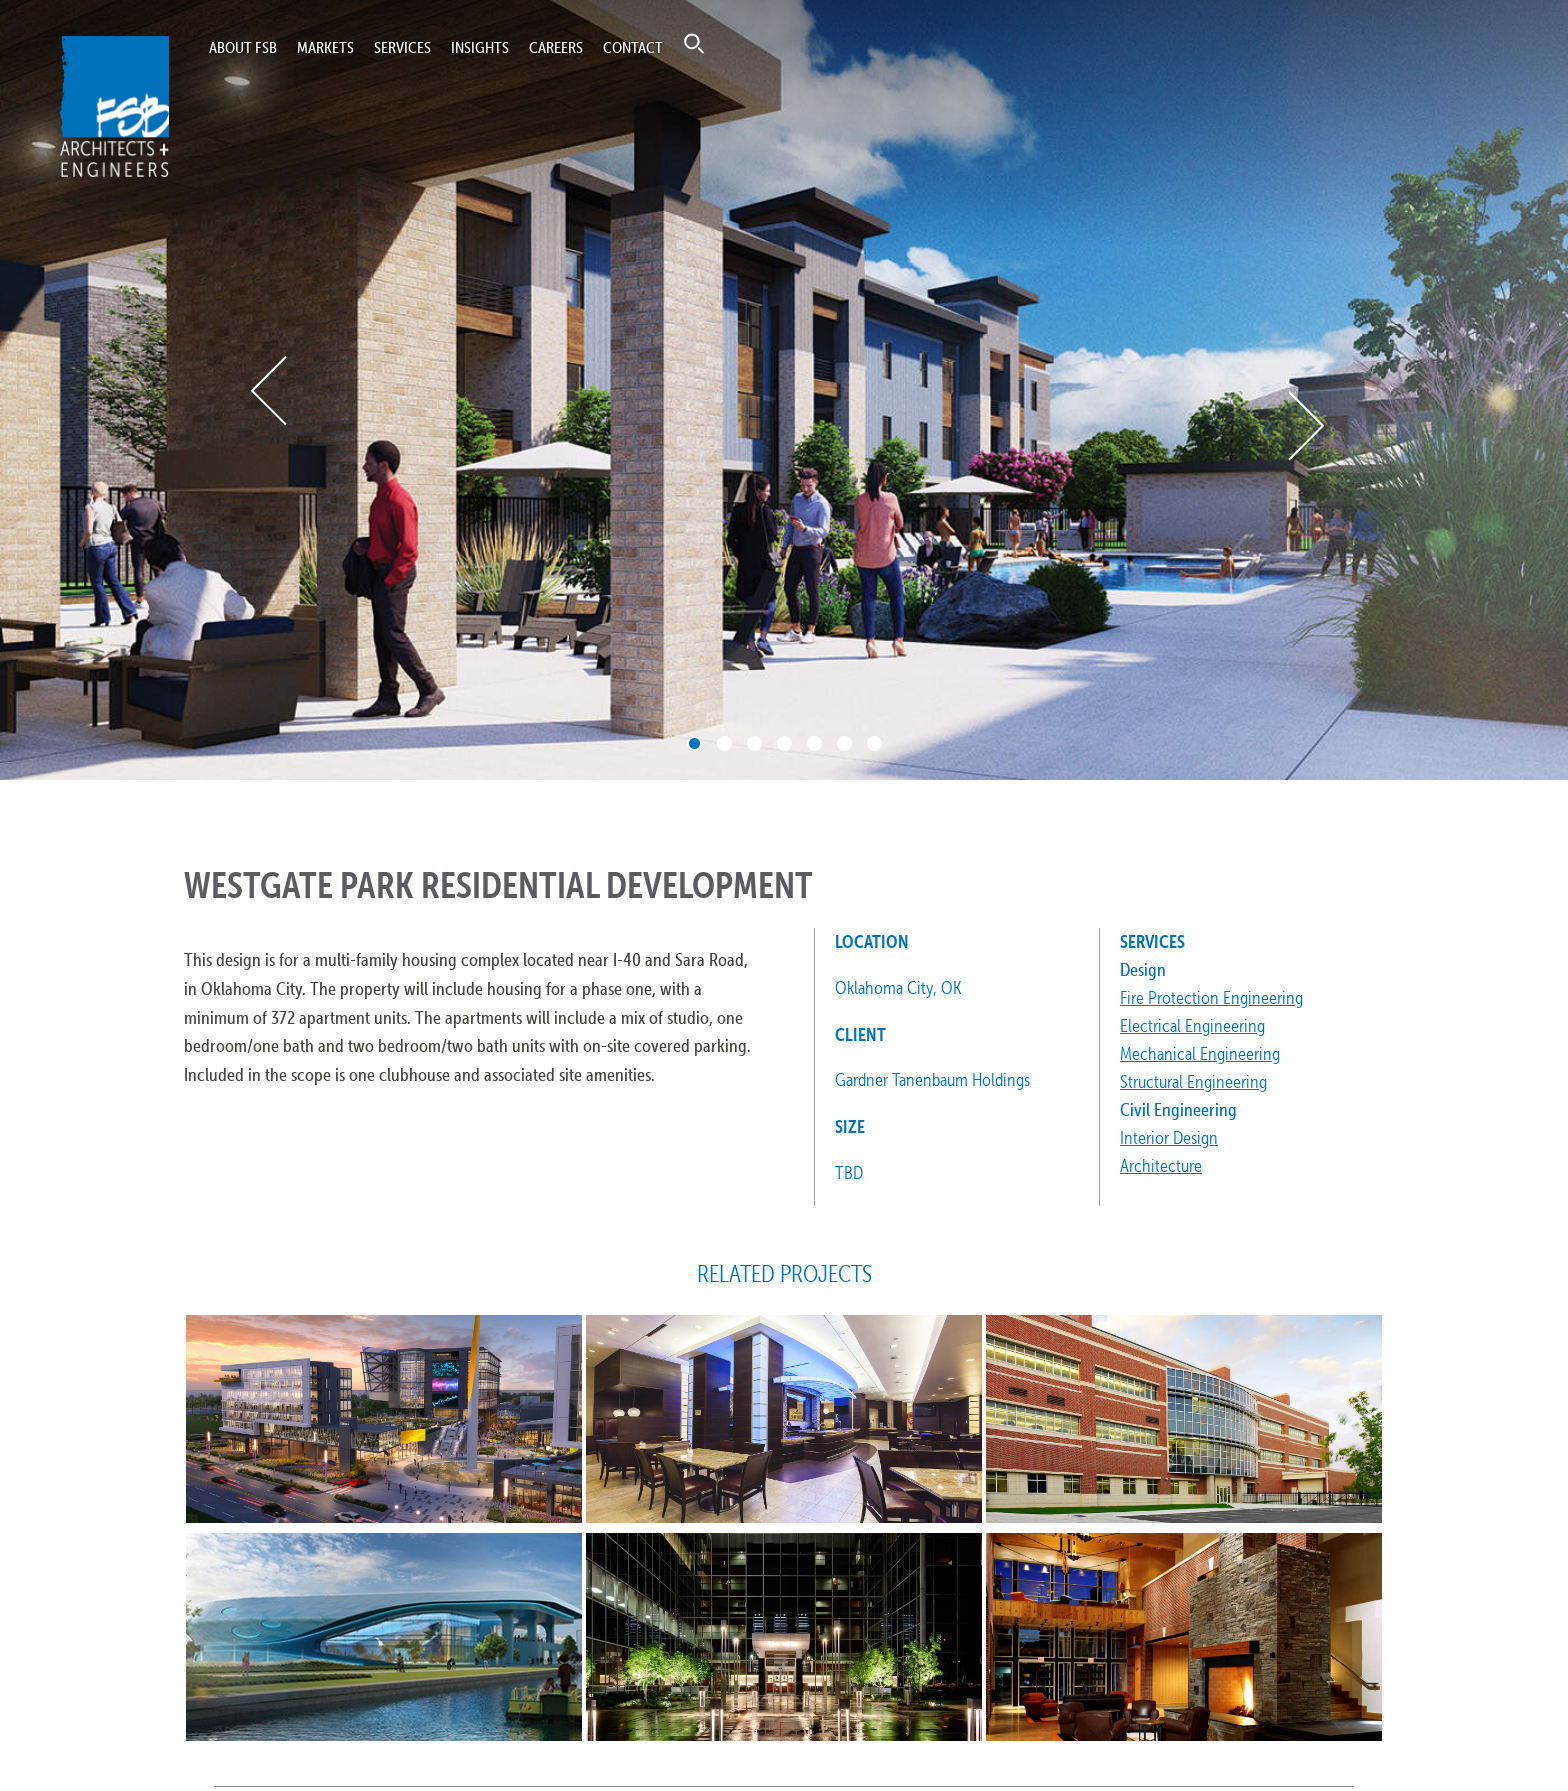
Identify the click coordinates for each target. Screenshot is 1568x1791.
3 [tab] (754, 743)
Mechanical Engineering (1200, 1053)
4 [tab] (784, 743)
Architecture (1161, 1165)
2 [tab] (724, 743)
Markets (325, 47)
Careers (556, 47)
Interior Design (1169, 1137)
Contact (633, 47)
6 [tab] (844, 743)
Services (402, 47)
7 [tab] (874, 743)
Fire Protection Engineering (1211, 997)
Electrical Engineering (1192, 1025)
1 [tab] (694, 743)
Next (1304, 426)
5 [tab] (814, 743)
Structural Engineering (1193, 1081)
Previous (270, 390)
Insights (480, 47)
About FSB (243, 47)
